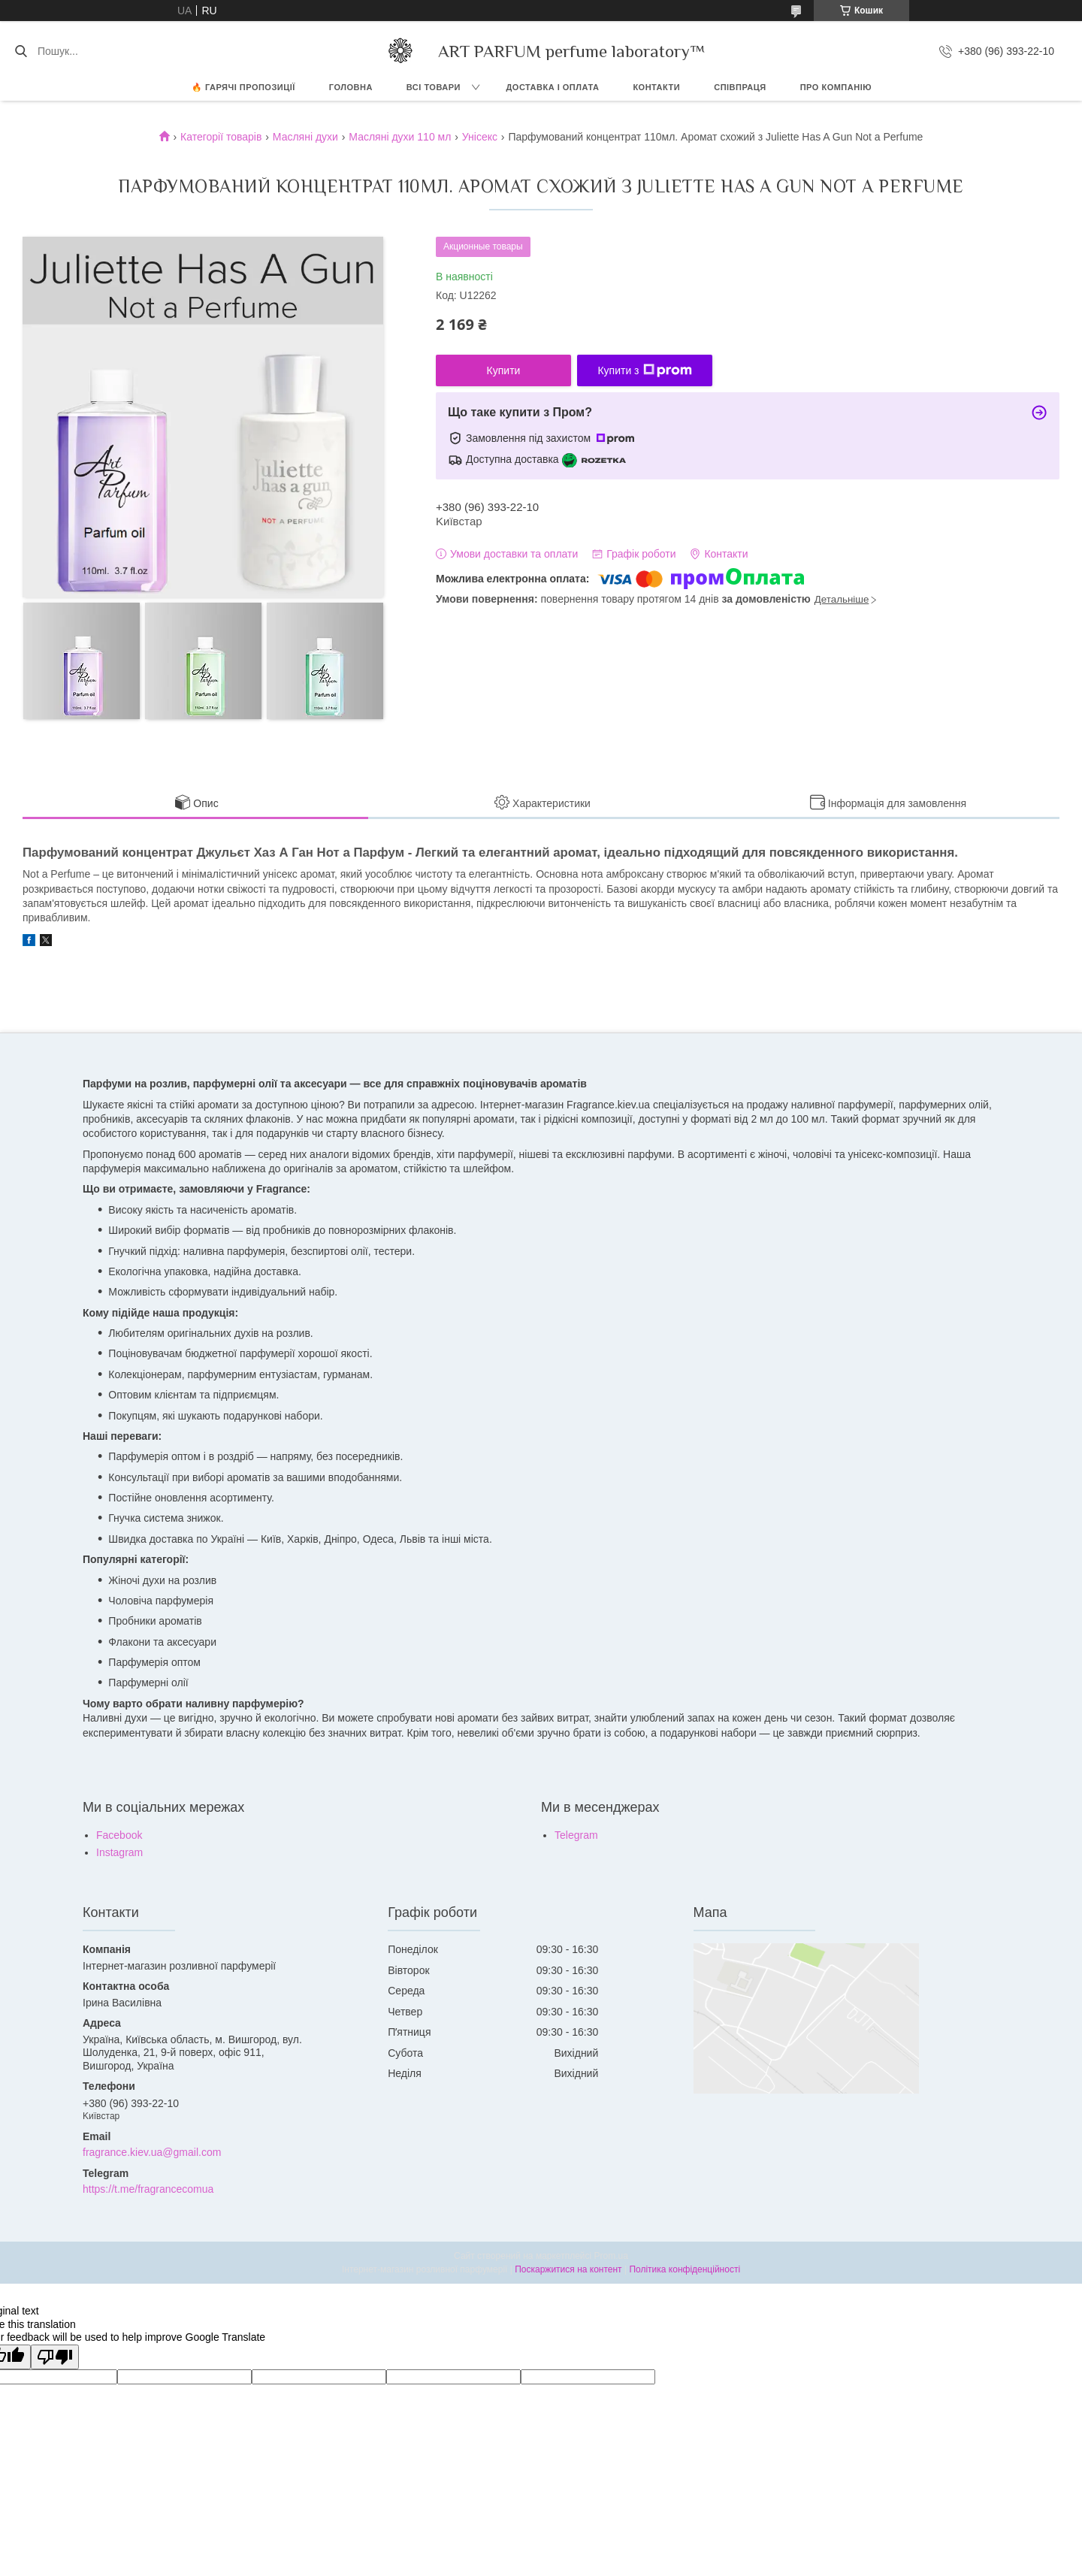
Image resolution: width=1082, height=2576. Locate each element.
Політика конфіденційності (684, 2269)
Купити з (644, 370)
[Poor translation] (55, 2357)
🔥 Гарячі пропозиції (243, 87)
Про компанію (836, 87)
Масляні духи (305, 137)
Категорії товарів (220, 137)
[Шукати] (21, 51)
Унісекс (479, 137)
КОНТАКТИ (656, 87)
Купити (504, 370)
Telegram (576, 1835)
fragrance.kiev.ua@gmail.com (152, 2152)
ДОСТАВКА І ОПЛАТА (553, 87)
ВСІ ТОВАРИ (434, 87)
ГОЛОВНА (351, 87)
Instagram (119, 1852)
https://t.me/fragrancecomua (148, 2189)
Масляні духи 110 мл (400, 137)
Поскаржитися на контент (568, 2269)
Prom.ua (611, 2256)
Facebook (119, 1835)
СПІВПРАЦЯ (740, 87)
